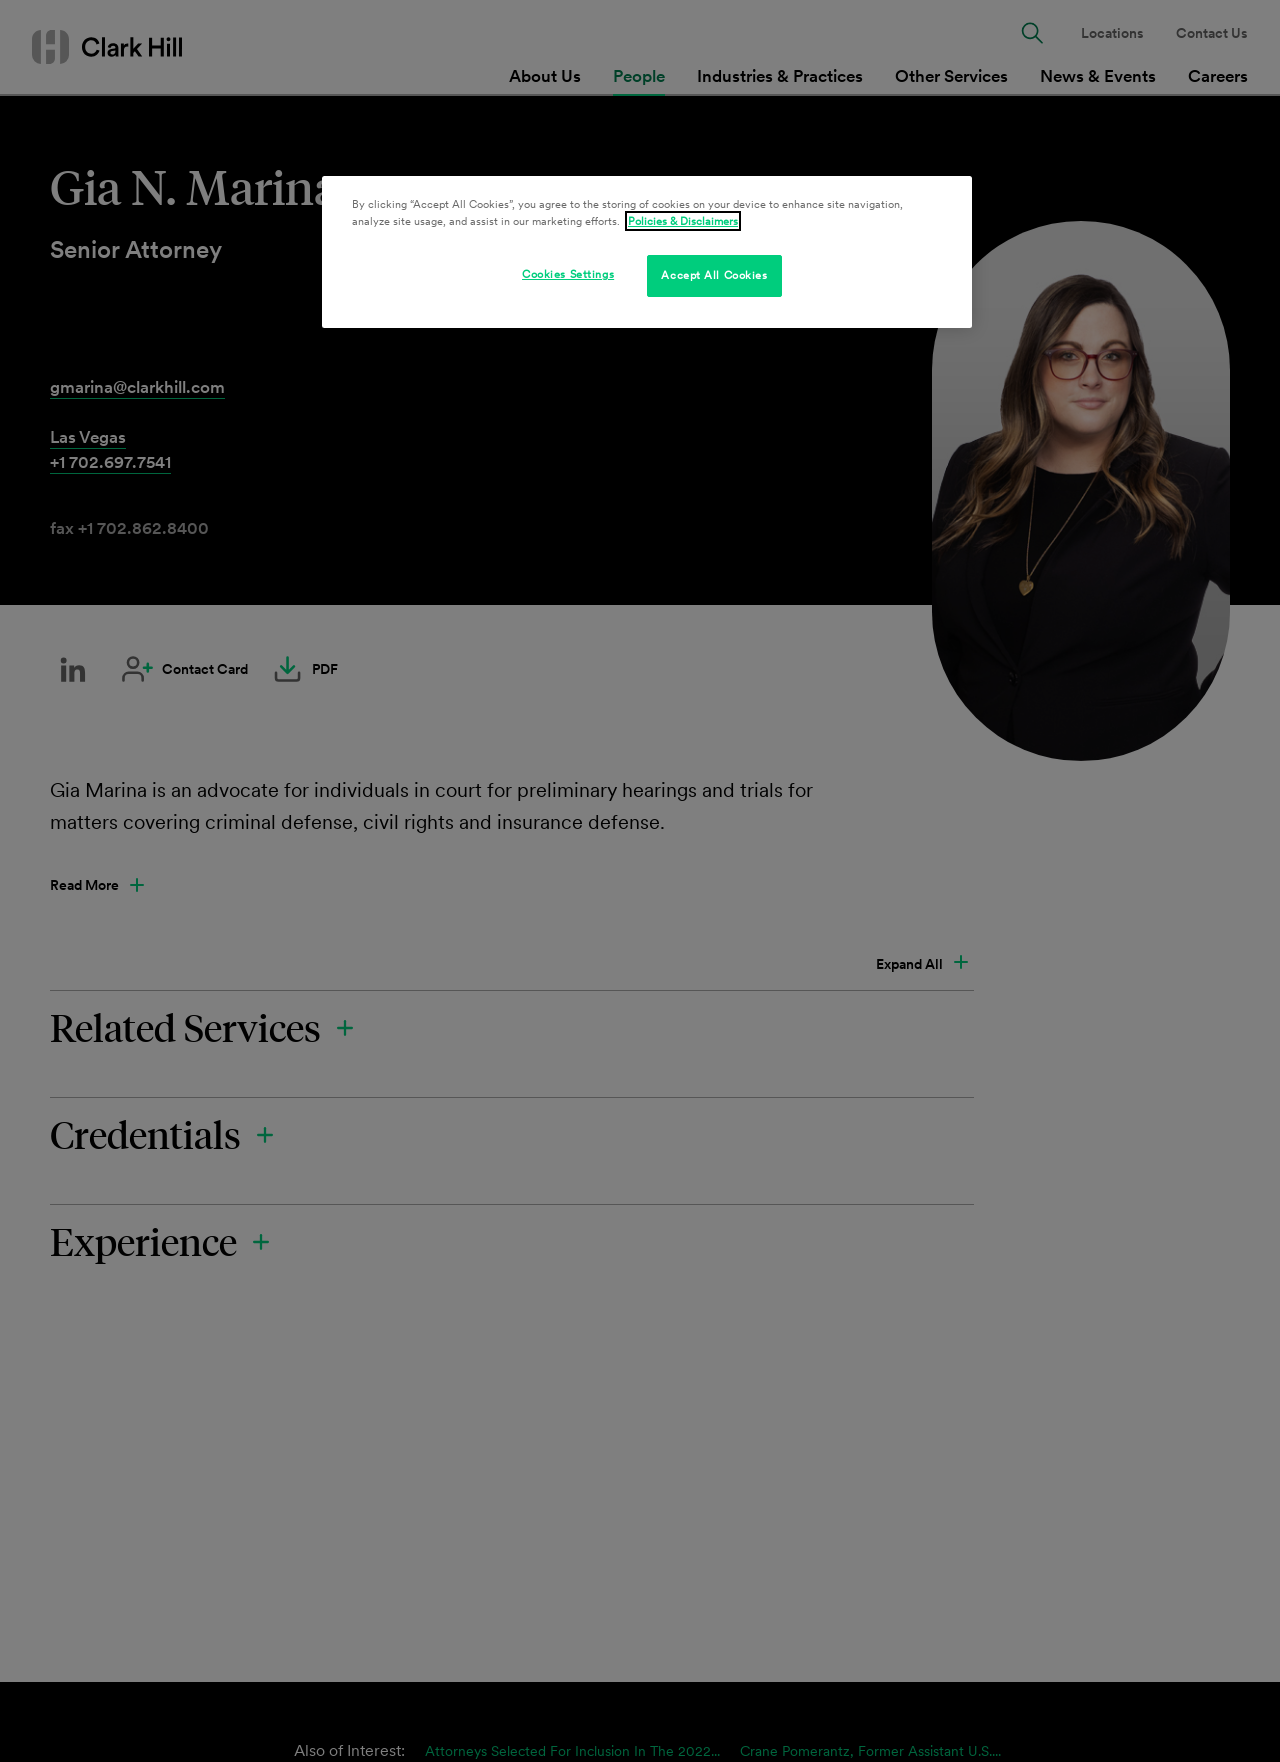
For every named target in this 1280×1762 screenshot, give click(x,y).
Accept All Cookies (714, 275)
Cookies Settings (568, 274)
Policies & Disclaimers (683, 221)
